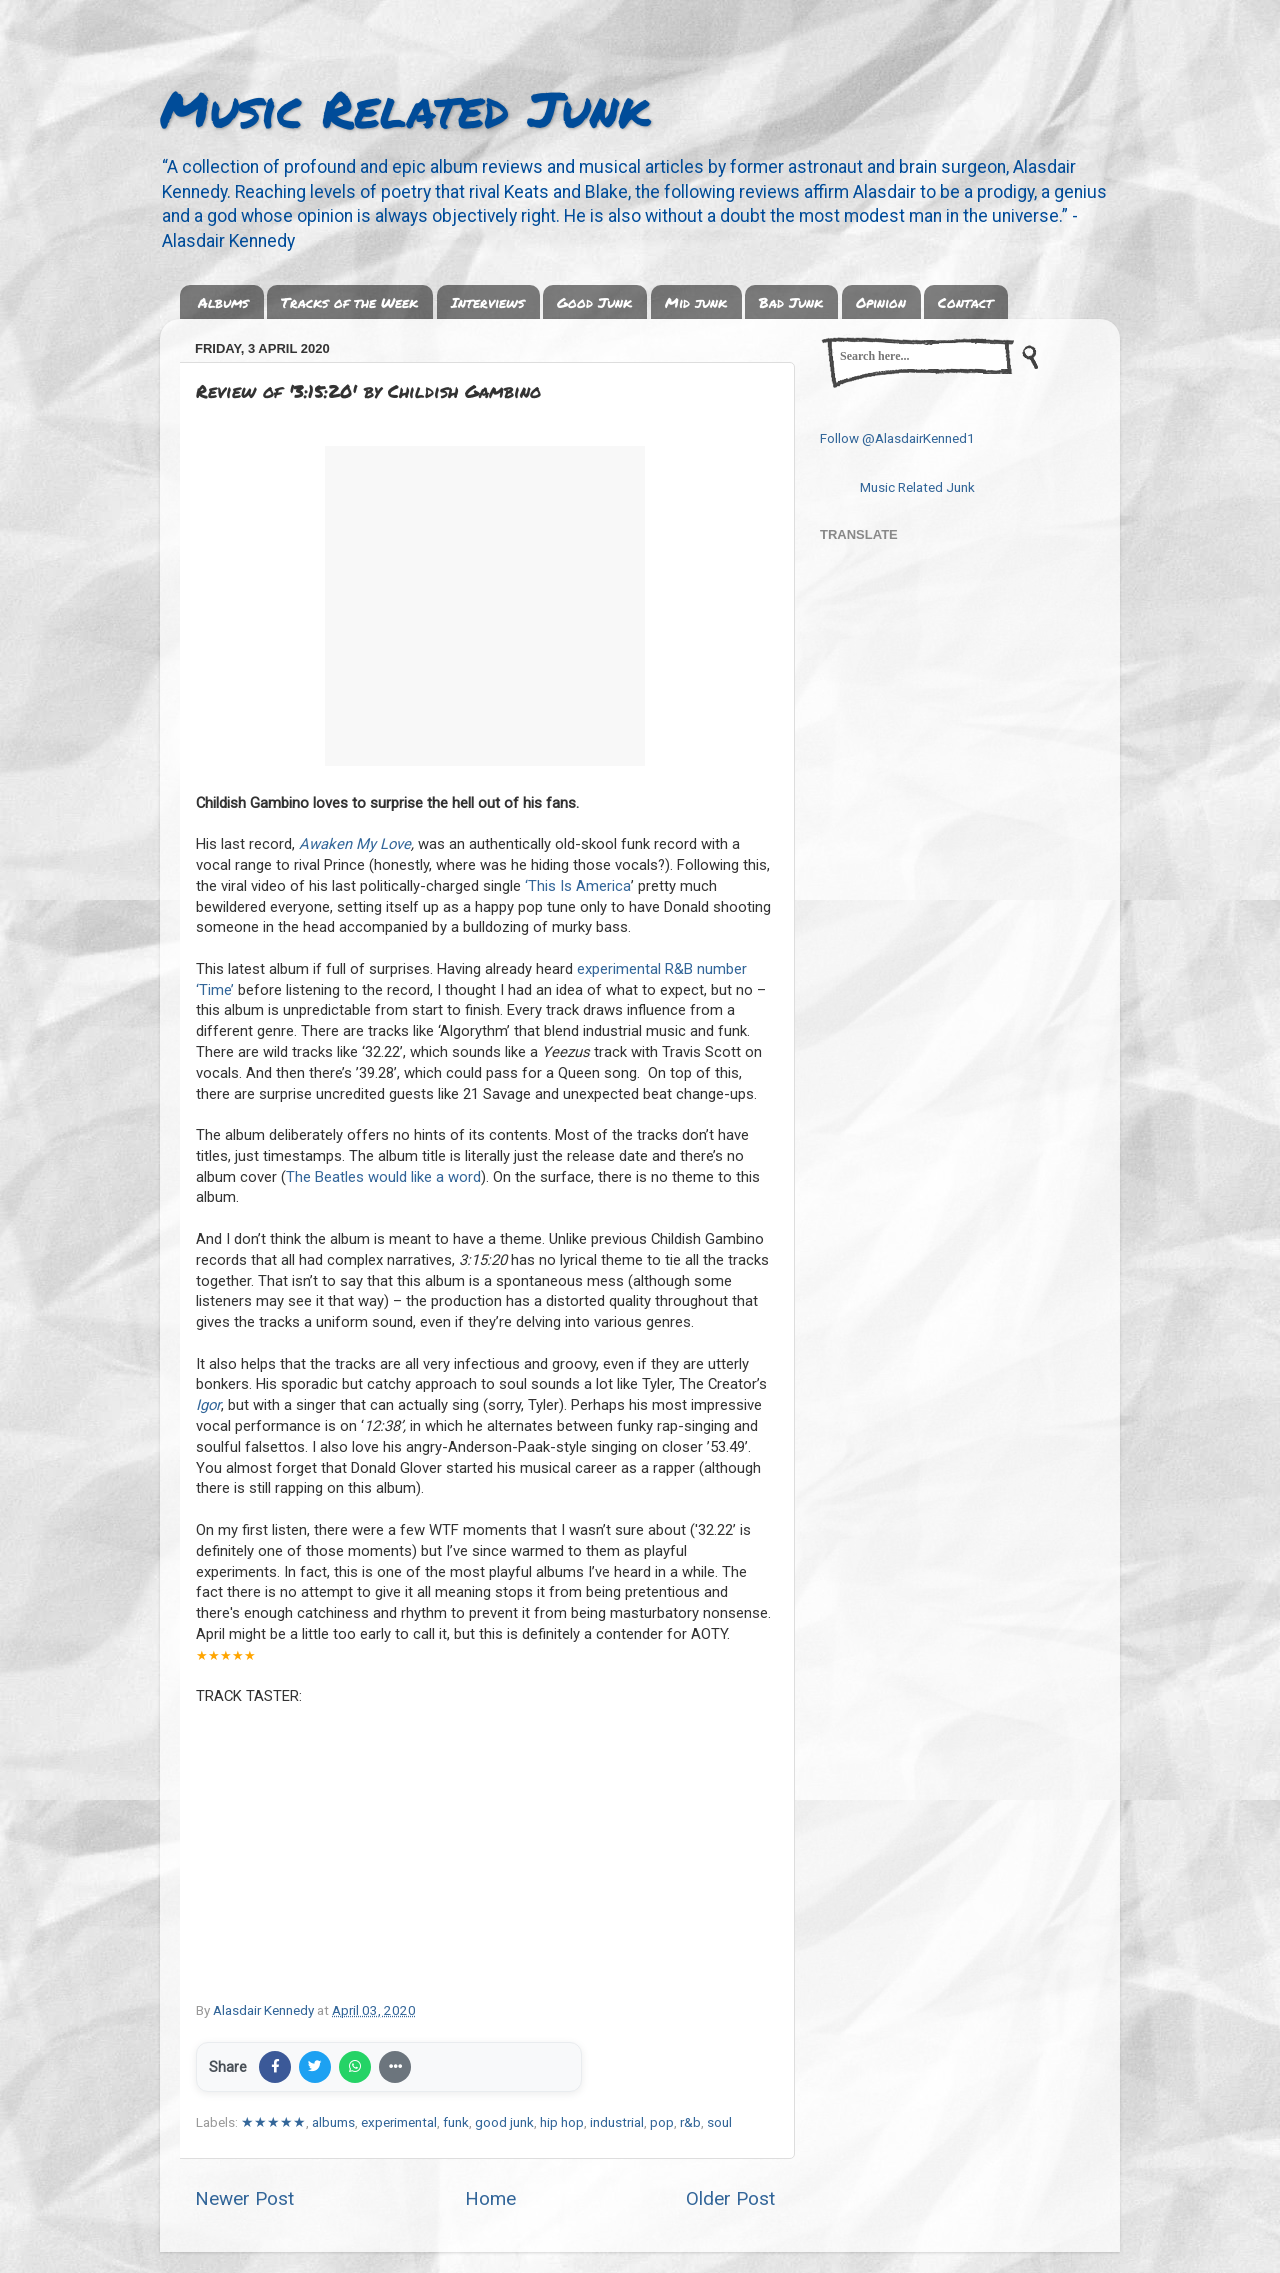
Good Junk (594, 302)
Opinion (881, 302)
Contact (965, 302)
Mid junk (696, 302)
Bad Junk (791, 302)
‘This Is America (578, 886)
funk (456, 2122)
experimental (399, 2122)
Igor (208, 1405)
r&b (690, 2122)
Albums (223, 302)
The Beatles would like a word (383, 1177)
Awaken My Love (355, 844)
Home (490, 2198)
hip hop (562, 2122)
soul (719, 2122)
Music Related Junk (405, 108)
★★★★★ (273, 2122)
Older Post (730, 2198)
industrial (617, 2122)
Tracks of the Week (349, 302)
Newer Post (244, 2198)
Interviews (488, 302)
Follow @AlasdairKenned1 (897, 438)
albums (333, 2122)
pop (662, 2122)
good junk (504, 2122)
